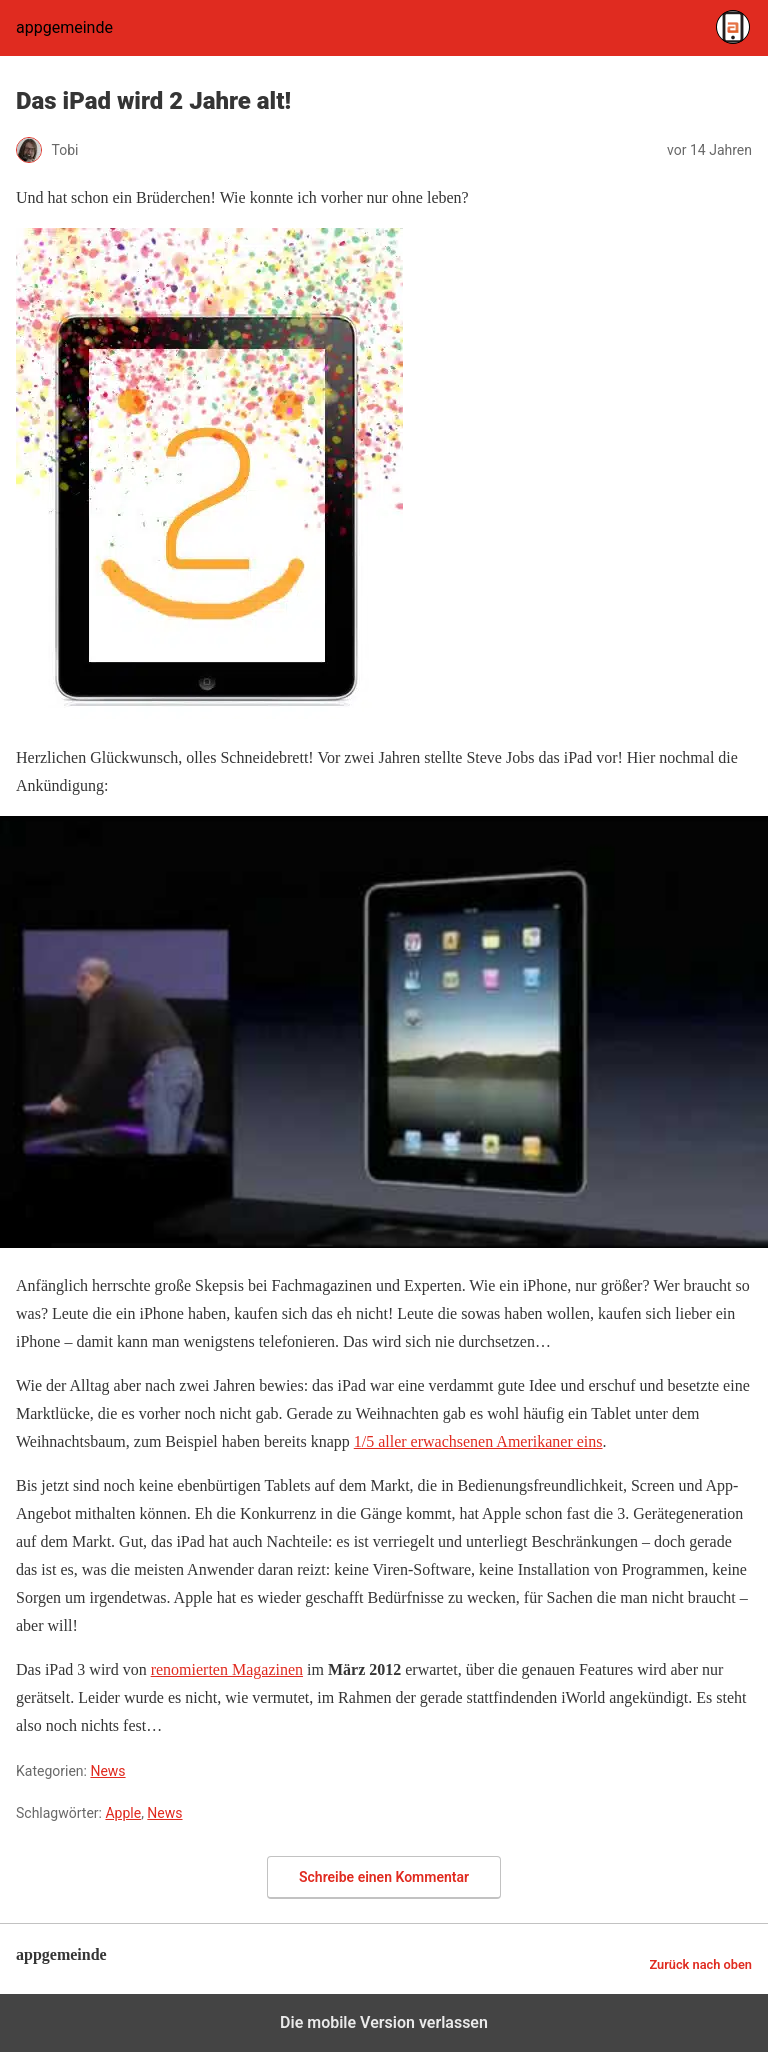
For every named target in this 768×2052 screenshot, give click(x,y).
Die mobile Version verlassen (384, 2022)
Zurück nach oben (700, 1964)
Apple (123, 1813)
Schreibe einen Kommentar (384, 1877)
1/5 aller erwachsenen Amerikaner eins (478, 1441)
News (107, 1771)
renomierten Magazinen (227, 1669)
